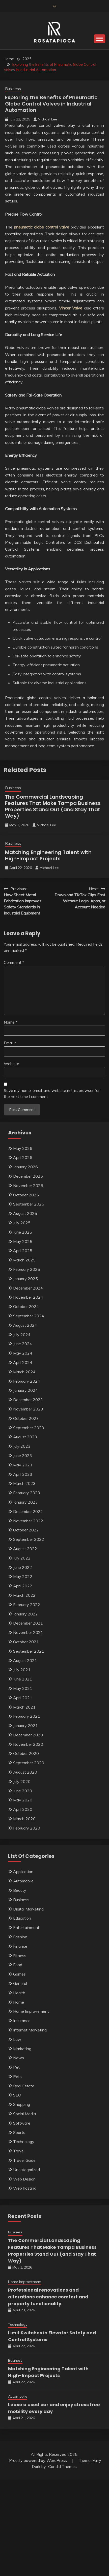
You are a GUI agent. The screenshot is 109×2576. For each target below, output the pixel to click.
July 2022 (22, 1558)
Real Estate (23, 2085)
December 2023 (28, 1399)
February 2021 (26, 1716)
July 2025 (22, 1222)
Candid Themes (62, 2466)
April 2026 (22, 1157)
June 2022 (22, 1567)
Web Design (24, 2179)
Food (17, 1964)
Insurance (22, 2020)
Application (23, 1871)
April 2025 (22, 1250)
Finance (20, 1946)
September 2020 (28, 1762)
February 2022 (26, 1604)
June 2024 (22, 1343)
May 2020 (22, 1799)
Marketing (22, 2048)
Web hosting (24, 2188)
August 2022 (25, 1548)
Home (18, 2002)
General (20, 1983)
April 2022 (22, 1585)
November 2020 (28, 1744)
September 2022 (28, 1539)
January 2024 (25, 1390)
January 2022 (25, 1613)
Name (10, 1022)
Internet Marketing (30, 2029)
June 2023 (22, 1455)
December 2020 (28, 1734)
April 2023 (22, 1474)
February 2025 (26, 1269)
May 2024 (22, 1353)
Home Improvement (31, 2011)
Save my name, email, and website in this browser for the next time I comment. (52, 1093)
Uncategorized (26, 2169)
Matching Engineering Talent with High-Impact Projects (48, 855)
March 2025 (24, 1259)
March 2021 (24, 1707)
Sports (19, 2132)
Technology (23, 2141)
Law (17, 2039)
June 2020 (22, 1790)
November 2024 (28, 1297)
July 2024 (22, 1334)
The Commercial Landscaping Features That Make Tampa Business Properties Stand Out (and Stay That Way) (53, 806)
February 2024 (26, 1381)
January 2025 (25, 1278)
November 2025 (28, 1185)
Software (21, 2123)
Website (11, 1063)
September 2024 (28, 1315)
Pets (17, 2076)
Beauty (19, 1890)
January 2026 (25, 1166)
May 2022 (22, 1576)
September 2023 (28, 1427)
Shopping (21, 2104)
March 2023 (24, 1483)
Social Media (24, 2113)
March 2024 (24, 1371)
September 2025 (28, 1204)
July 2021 (22, 1669)
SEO (17, 2094)
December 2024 (28, 1288)
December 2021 (28, 1623)
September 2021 (28, 1651)
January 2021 (25, 1725)
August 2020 (25, 1772)
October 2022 (26, 1529)
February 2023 (26, 1492)
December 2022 (28, 1511)
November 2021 (28, 1632)
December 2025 (28, 1176)
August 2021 (25, 1660)
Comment (14, 962)
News (18, 2057)
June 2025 (22, 1232)
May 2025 (22, 1241)
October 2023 (26, 1418)
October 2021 (26, 1641)
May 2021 (22, 1688)
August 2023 (25, 1436)
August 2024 (25, 1325)
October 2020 (26, 1753)
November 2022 (28, 1520)
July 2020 (22, 1781)
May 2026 (22, 1148)
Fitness (19, 1955)
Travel (18, 2150)
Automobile (23, 1880)
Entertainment (26, 1927)
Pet (16, 2067)
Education (22, 1918)
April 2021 (22, 1697)
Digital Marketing (28, 1909)
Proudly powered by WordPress (38, 2460)
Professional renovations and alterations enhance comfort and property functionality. (48, 2297)
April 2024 (22, 1362)
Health (19, 1992)
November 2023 (28, 1408)
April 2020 (22, 1809)
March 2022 (24, 1595)
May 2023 (22, 1464)
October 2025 (26, 1194)
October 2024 (26, 1306)
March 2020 (24, 1818)
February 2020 (26, 1828)
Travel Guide (24, 2160)
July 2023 (22, 1446)
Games (19, 1974)
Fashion (20, 1936)
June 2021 (22, 1678)
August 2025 (25, 1213)
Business (13, 88)
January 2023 (25, 1502)
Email (10, 1042)
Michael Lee (47, 119)
